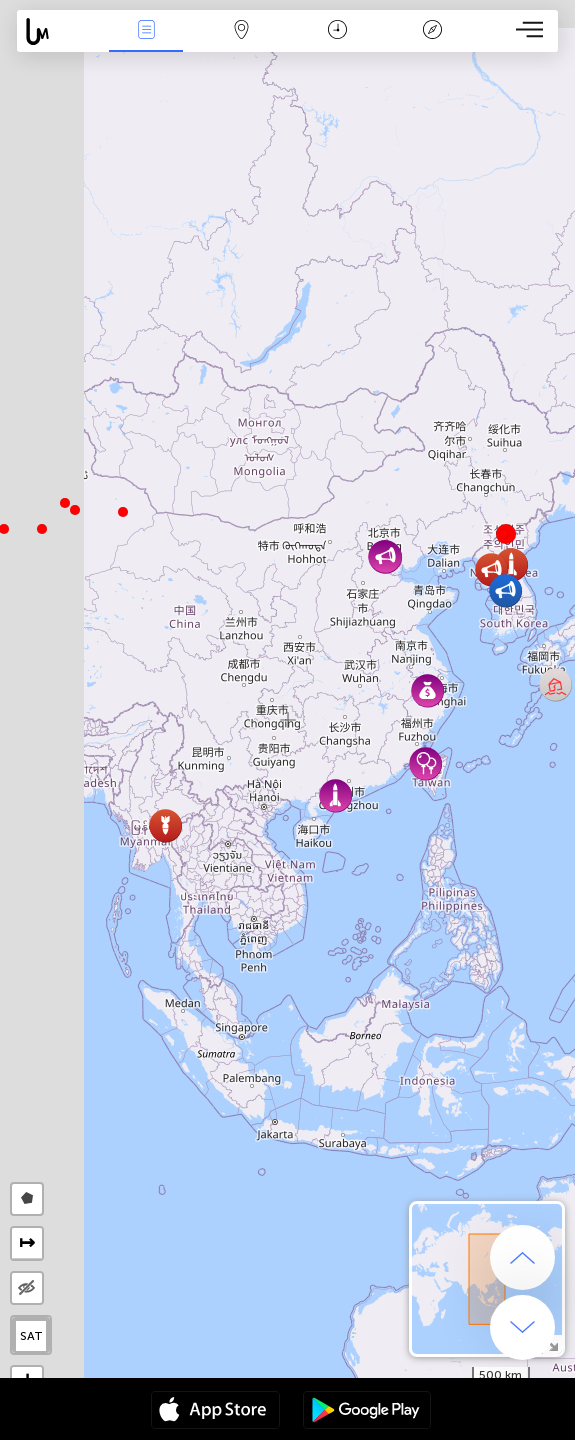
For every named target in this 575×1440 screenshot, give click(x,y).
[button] (65, 503)
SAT (31, 1336)
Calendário (337, 31)
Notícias (146, 31)
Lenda (433, 31)
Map (242, 31)
